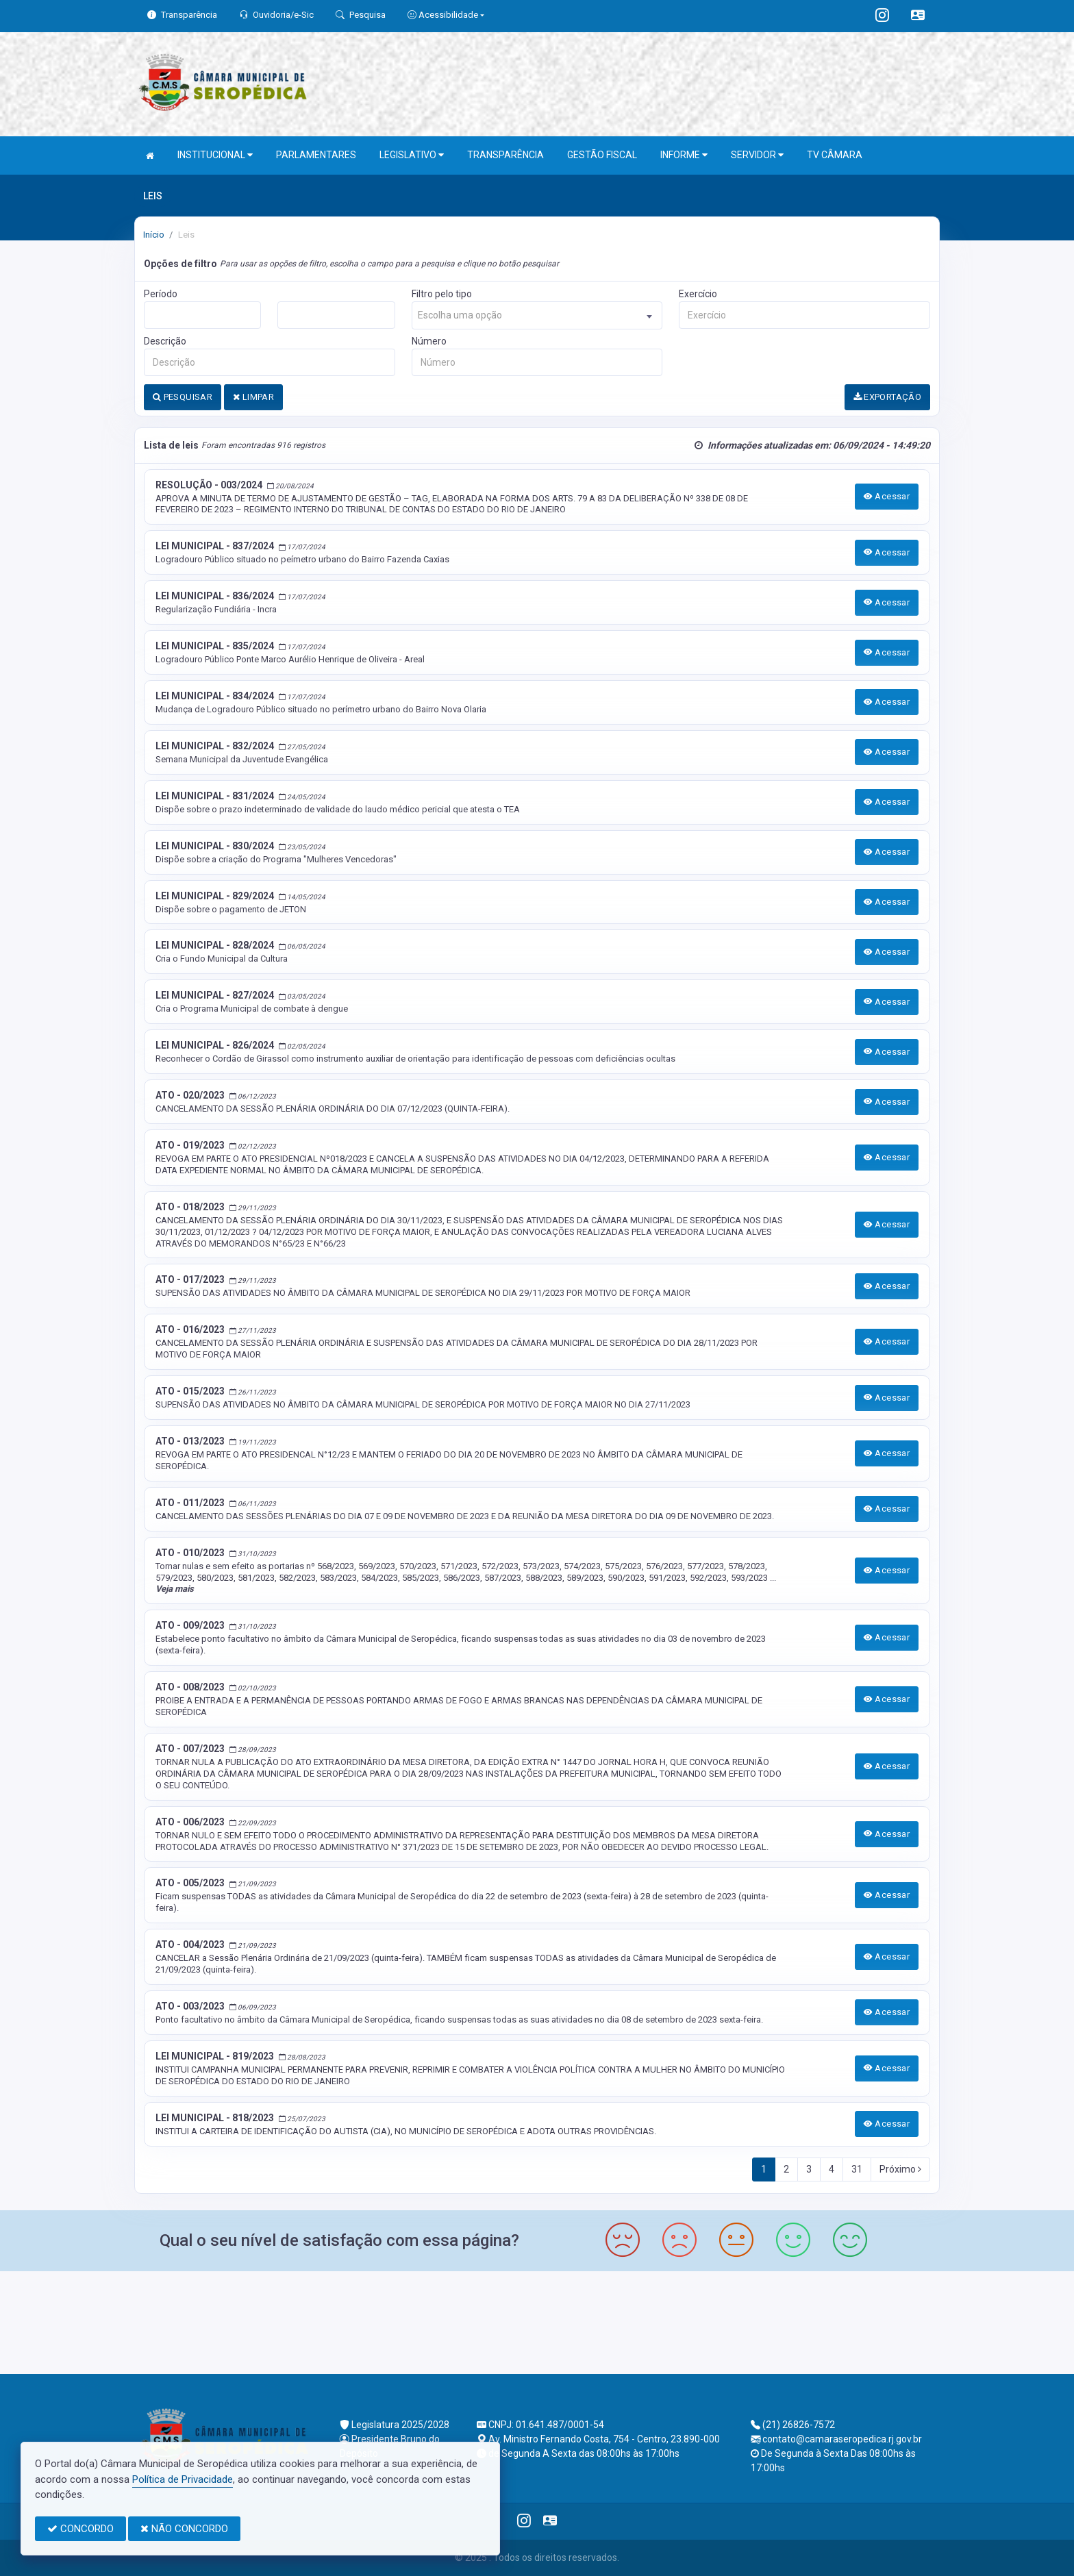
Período (160, 293)
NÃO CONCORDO (184, 2529)
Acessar (887, 496)
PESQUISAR (182, 397)
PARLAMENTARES (316, 154)
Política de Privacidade (182, 2479)
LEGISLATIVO (411, 155)
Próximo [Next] (900, 2169)
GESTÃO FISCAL (602, 154)
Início (153, 234)
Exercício (698, 293)
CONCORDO (80, 2529)
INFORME (684, 155)
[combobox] (537, 315)
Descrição (165, 341)
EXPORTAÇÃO (887, 397)
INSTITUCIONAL (215, 155)
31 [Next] (856, 2169)
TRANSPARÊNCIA (505, 154)
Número (429, 341)
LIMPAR (253, 397)
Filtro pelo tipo (442, 293)
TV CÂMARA (834, 154)
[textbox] (537, 315)
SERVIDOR (757, 155)
